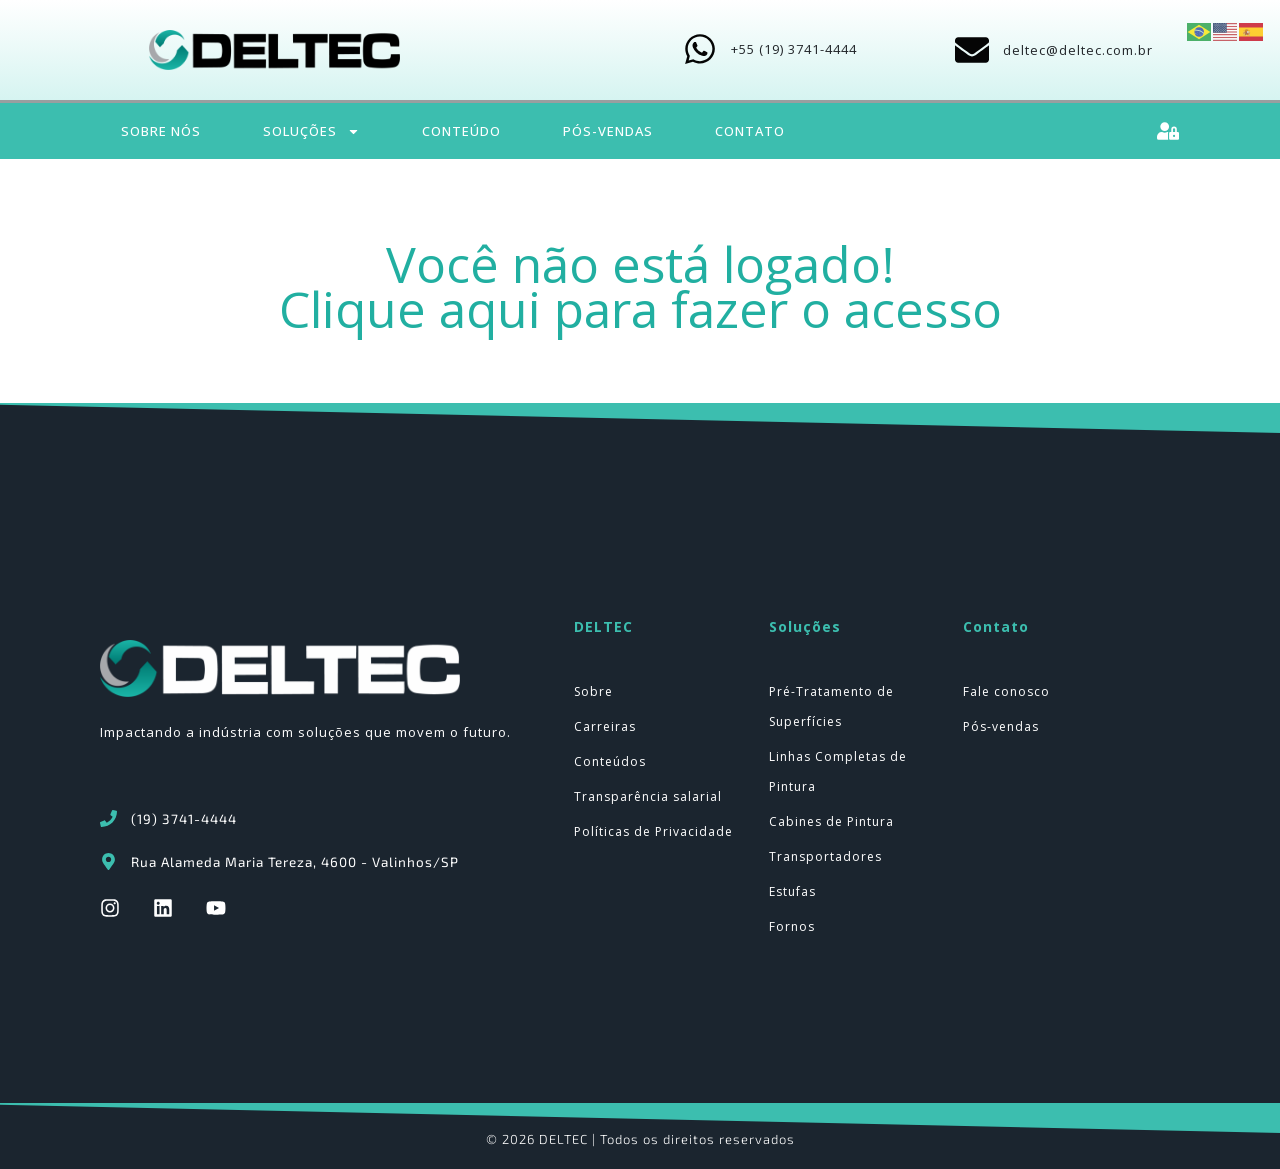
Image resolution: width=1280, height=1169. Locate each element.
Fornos (792, 926)
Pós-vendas (1001, 726)
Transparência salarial (648, 796)
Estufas (792, 891)
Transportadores (825, 856)
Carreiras (605, 726)
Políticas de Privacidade (653, 831)
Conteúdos (610, 761)
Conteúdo (461, 131)
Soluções (311, 131)
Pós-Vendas (608, 131)
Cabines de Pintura (831, 821)
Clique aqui (410, 309)
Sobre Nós (161, 131)
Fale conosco (1006, 691)
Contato (750, 131)
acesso (923, 309)
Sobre (593, 691)
